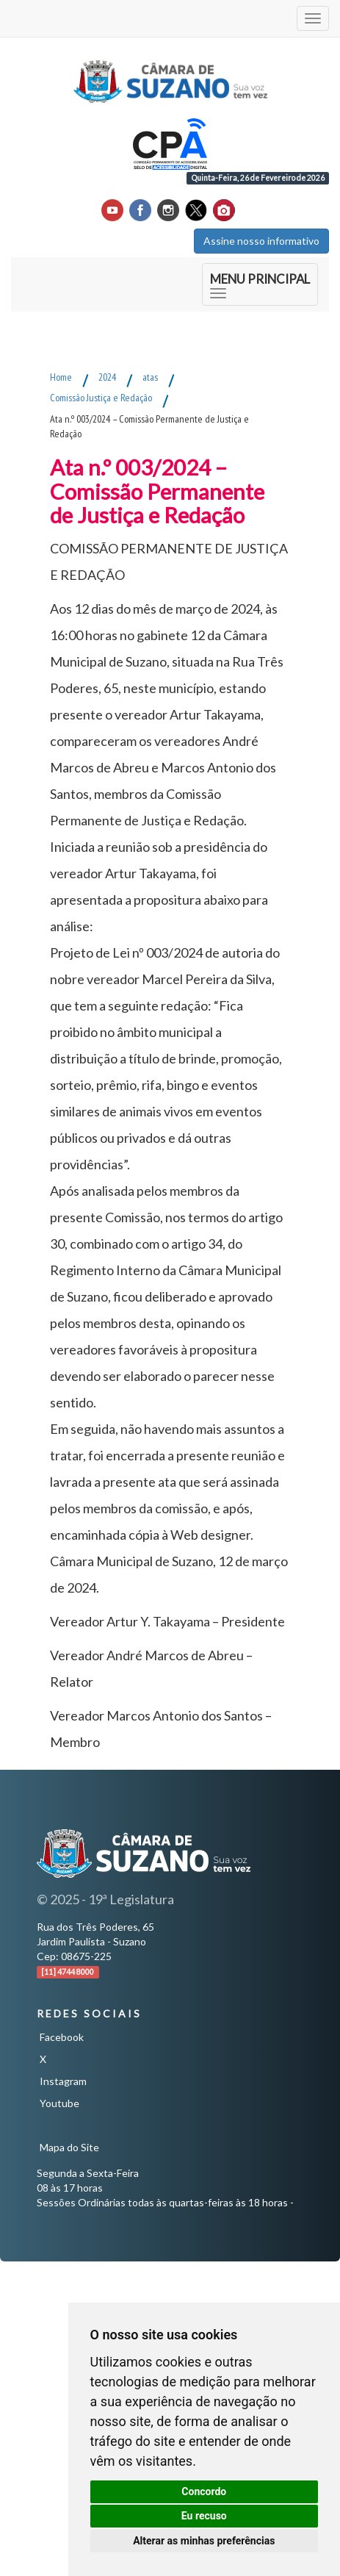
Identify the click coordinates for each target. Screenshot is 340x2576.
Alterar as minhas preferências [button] (204, 2541)
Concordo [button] (203, 2491)
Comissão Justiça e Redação (101, 397)
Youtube (59, 2103)
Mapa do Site (69, 2147)
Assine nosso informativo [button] (261, 240)
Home (61, 377)
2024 (107, 377)
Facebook (62, 2037)
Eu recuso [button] (204, 2516)
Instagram (63, 2081)
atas (150, 377)
